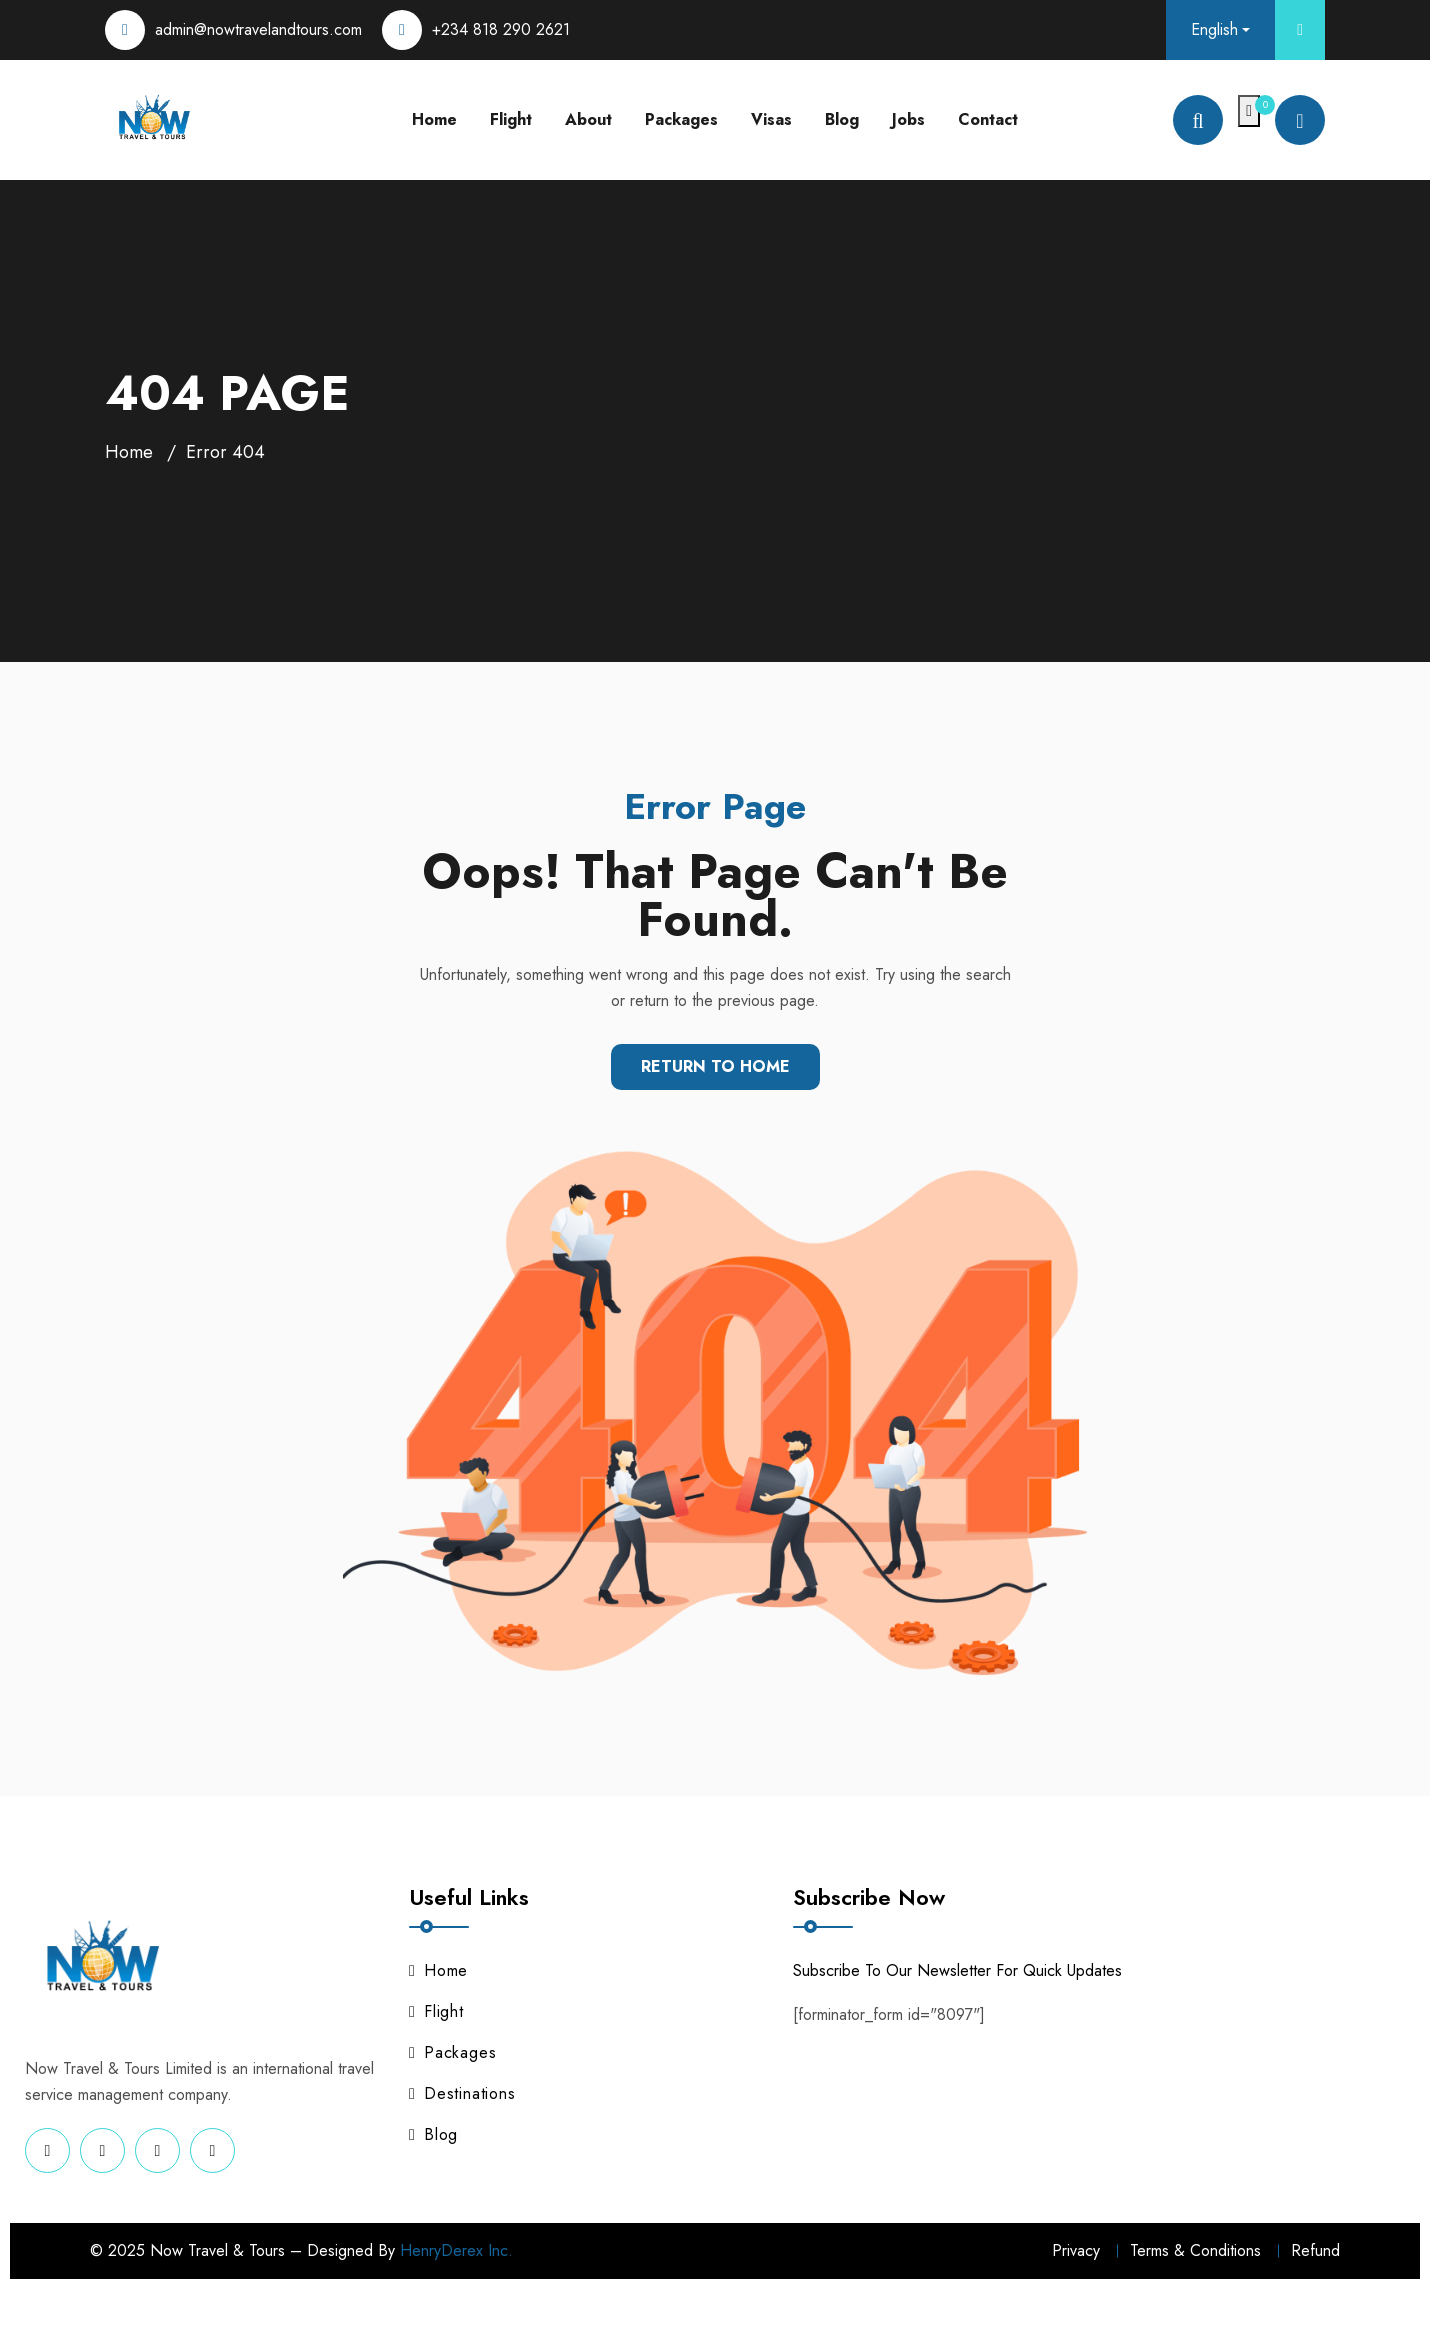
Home (434, 119)
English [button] (1214, 29)
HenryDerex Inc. (456, 2250)
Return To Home (715, 1066)
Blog (842, 119)
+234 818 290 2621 (501, 29)
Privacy (1076, 2250)
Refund (1315, 2250)
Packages (681, 119)
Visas (771, 119)
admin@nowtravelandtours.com (258, 29)
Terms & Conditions (1195, 2250)
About (588, 119)
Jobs (908, 119)
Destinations (462, 2093)
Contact (988, 119)
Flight (511, 119)
